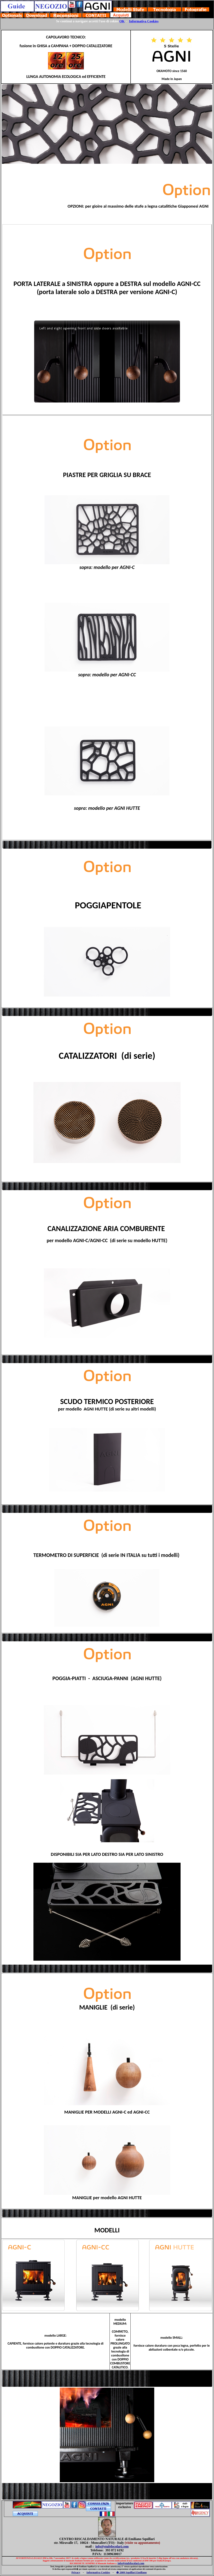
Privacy (75, 2572)
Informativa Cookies (98, 2572)
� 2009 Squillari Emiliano (131, 2572)
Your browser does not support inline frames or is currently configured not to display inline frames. (107, 23)
